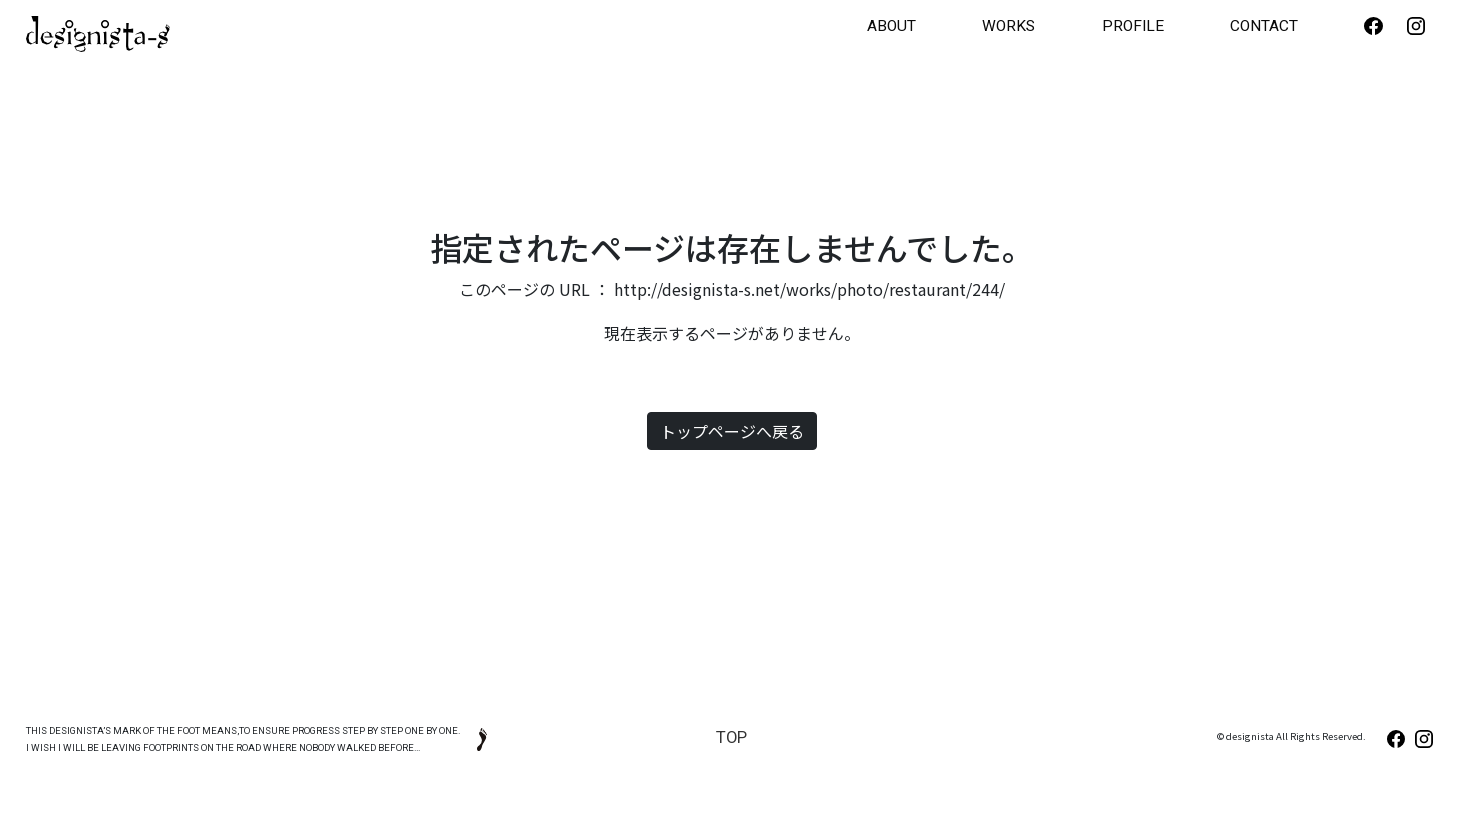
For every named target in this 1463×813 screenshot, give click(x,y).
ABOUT (1019, 24)
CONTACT (1314, 24)
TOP (731, 734)
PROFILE (1208, 24)
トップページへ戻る (732, 427)
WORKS (1112, 24)
